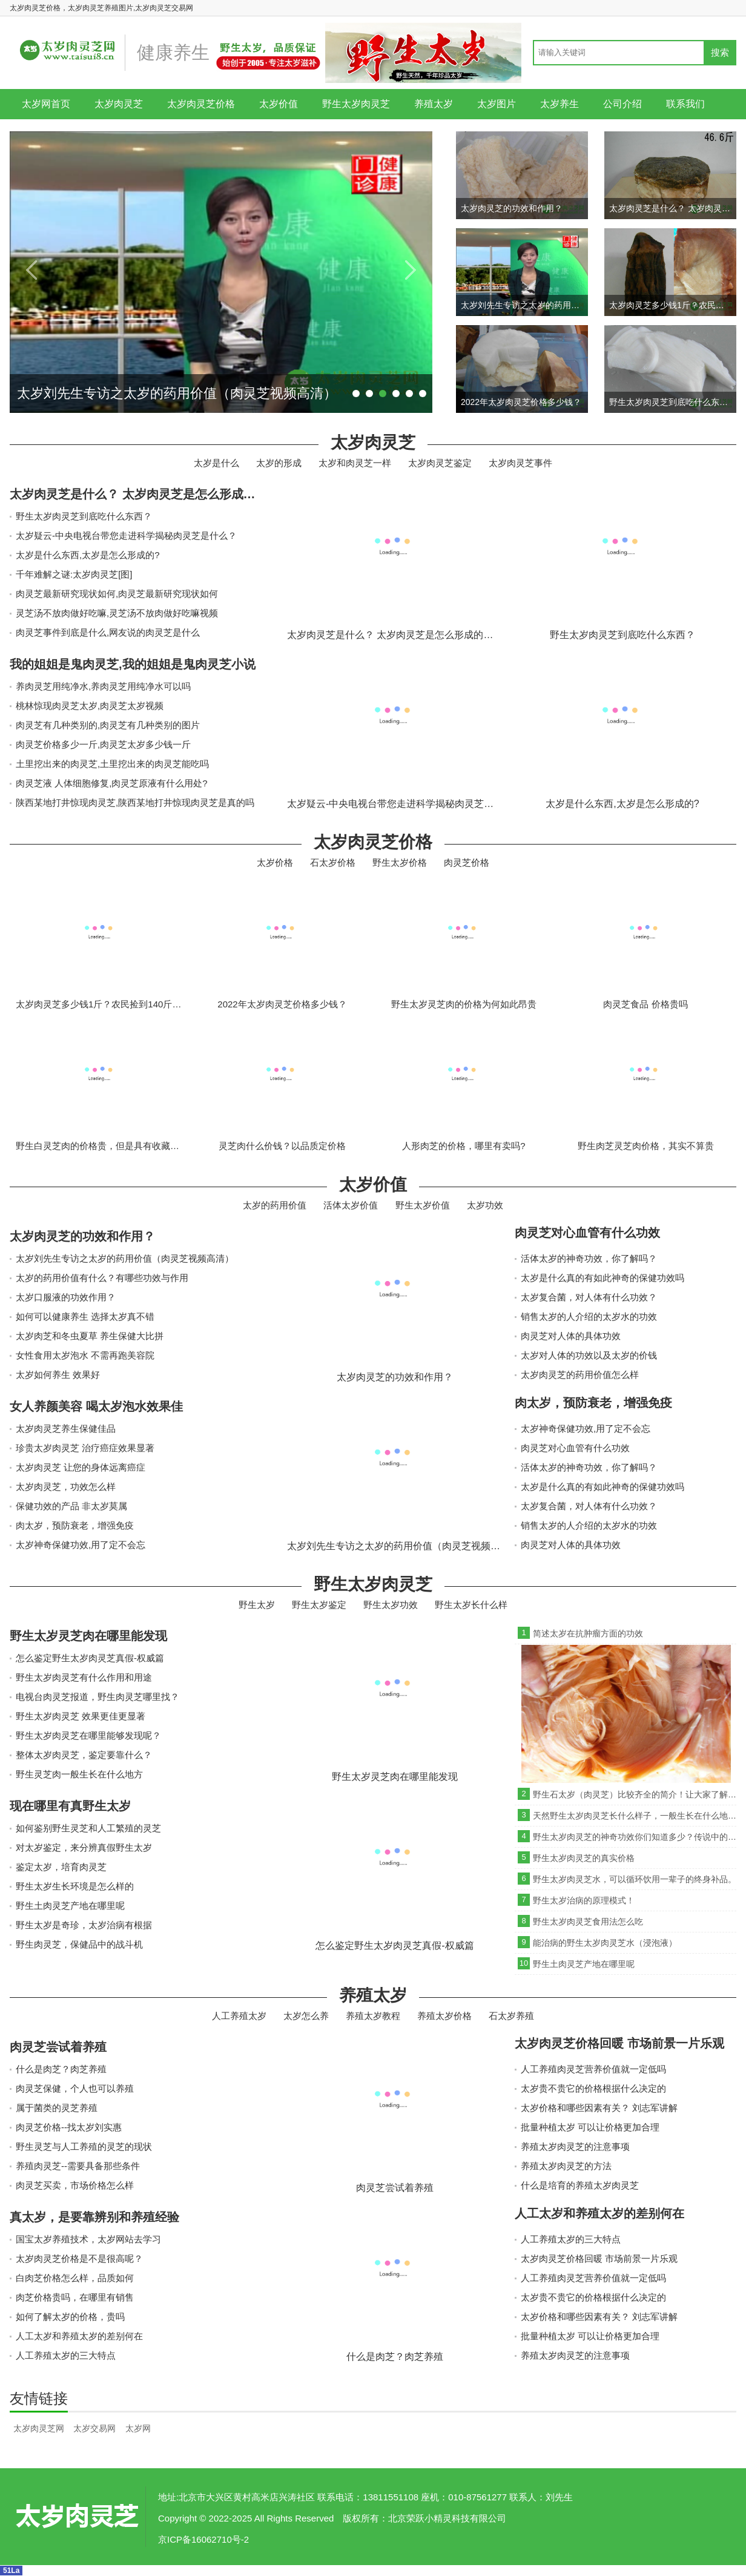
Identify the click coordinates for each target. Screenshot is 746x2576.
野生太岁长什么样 (471, 1604)
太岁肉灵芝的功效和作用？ (82, 1236)
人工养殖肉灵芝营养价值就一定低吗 (593, 2069)
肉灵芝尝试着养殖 (58, 2047)
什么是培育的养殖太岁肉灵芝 (580, 2185)
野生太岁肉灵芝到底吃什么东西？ (84, 516)
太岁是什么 (216, 463)
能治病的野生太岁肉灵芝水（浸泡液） (605, 1943)
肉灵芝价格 (466, 862)
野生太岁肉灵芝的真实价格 (584, 1858)
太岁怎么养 (306, 2016)
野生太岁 (257, 1604)
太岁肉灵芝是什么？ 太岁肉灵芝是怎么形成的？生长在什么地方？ (187, 494)
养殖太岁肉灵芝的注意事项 (575, 2146)
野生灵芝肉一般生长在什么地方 (79, 1774)
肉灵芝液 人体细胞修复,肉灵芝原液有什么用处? (112, 783)
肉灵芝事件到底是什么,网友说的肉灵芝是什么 (108, 632)
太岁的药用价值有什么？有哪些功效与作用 (102, 1278)
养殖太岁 (433, 104)
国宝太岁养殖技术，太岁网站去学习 (88, 2239)
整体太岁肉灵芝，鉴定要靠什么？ (84, 1755)
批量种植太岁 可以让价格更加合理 (590, 2127)
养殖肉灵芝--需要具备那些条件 (78, 2166)
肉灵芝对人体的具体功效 (571, 1336)
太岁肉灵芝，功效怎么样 (66, 1486)
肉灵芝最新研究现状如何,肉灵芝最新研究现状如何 (117, 593)
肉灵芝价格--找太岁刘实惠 (69, 2127)
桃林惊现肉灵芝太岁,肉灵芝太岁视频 (89, 705)
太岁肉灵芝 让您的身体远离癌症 (80, 1467)
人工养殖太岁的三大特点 (66, 2355)
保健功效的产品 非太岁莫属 (71, 1506)
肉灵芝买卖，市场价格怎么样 (75, 2185)
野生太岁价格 (399, 862)
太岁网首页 (46, 104)
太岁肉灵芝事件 (520, 463)
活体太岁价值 (350, 1205)
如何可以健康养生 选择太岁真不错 (85, 1316)
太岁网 (138, 2428)
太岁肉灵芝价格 (201, 104)
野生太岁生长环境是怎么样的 (75, 1886)
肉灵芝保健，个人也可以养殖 (75, 2088)
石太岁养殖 (511, 2016)
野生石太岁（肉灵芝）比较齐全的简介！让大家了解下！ (634, 1794)
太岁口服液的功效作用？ (66, 1297)
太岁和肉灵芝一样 (355, 463)
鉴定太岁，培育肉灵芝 (61, 1867)
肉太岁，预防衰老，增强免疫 (75, 1525)
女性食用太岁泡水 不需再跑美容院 (85, 1355)
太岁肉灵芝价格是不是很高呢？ (79, 2258)
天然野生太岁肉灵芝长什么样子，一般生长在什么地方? (634, 1815)
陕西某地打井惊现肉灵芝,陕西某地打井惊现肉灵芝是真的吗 (135, 802)
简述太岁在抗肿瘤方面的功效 (588, 1633)
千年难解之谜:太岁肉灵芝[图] (74, 574)
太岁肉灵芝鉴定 (440, 463)
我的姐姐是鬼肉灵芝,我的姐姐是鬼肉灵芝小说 (133, 664)
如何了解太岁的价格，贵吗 (70, 2316)
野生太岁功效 (390, 1604)
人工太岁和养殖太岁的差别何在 (79, 2336)
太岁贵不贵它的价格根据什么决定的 (593, 2088)
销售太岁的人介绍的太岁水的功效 (589, 1316)
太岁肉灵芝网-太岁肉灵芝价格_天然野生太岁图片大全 (76, 2516)
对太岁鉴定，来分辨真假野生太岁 (84, 1847)
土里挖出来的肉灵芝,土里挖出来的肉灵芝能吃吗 (112, 764)
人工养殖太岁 (239, 2016)
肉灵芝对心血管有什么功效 (587, 1232)
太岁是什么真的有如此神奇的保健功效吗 (602, 1278)
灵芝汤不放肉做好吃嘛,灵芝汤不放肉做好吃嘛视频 (117, 613)
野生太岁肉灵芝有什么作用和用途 (84, 1677)
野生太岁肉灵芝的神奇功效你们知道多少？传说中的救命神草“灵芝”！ (634, 1837)
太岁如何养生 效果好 (58, 1374)
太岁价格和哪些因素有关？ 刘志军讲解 (599, 2108)
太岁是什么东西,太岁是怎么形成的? (88, 555)
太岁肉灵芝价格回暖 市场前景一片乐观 (619, 2043)
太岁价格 (275, 862)
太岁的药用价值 (274, 1205)
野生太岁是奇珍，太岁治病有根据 (84, 1925)
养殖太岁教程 (373, 2016)
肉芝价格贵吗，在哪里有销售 (75, 2297)
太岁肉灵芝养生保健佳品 (66, 1428)
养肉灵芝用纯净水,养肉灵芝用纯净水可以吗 (103, 686)
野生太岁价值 (422, 1205)
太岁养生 (559, 104)
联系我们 (685, 104)
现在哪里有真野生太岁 (70, 1806)
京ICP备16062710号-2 (203, 2539)
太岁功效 (485, 1205)
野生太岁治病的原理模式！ (584, 1900)
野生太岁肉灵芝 (356, 104)
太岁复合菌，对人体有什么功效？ (589, 1297)
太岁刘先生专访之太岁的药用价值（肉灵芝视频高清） (125, 1258)
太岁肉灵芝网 (38, 2428)
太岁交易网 (94, 2428)
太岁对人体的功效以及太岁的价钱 (589, 1355)
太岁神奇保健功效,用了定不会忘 (80, 1545)
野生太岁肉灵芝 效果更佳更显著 (80, 1716)
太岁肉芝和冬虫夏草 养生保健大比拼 (89, 1336)
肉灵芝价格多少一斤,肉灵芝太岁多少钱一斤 (103, 744)
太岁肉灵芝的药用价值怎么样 (580, 1374)
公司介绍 (622, 104)
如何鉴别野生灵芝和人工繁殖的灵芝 (88, 1828)
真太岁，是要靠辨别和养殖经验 (94, 2217)
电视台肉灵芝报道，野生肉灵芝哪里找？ (97, 1697)
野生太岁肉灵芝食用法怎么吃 (588, 1921)
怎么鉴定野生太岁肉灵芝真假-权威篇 (90, 1658)
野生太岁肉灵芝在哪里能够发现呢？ (88, 1735)
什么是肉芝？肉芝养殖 (61, 2069)
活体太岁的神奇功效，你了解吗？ (589, 1258)
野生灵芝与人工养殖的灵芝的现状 (84, 2146)
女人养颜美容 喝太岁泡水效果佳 (96, 1406)
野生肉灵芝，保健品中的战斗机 (79, 1944)
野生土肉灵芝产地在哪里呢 (70, 1905)
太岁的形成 (279, 463)
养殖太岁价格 (444, 2016)
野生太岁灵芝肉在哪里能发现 (88, 1635)
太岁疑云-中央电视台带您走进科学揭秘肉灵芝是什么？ (126, 535)
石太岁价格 (332, 862)
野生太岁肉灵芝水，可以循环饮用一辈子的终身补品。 (634, 1879)
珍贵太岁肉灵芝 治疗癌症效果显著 (85, 1448)
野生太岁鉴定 (319, 1604)
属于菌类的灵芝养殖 (56, 2108)
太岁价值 (278, 104)
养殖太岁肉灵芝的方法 (566, 2166)
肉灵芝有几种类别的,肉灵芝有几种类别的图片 (108, 725)
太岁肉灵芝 (118, 104)
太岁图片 (496, 104)
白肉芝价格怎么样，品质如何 (75, 2278)
